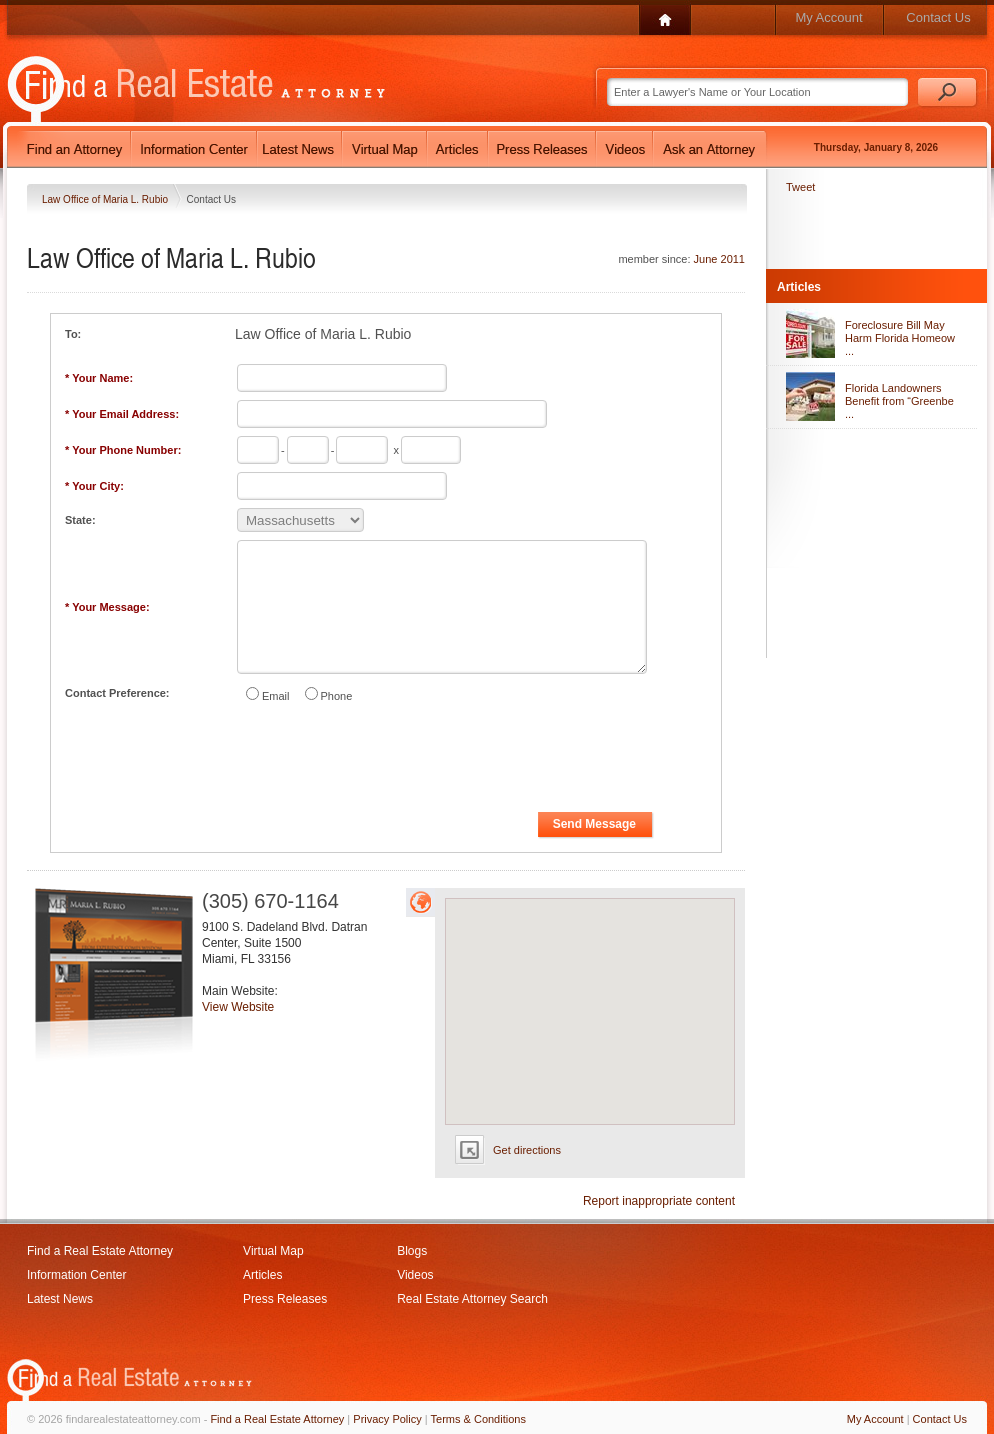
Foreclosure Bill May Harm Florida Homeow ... (900, 338)
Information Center (76, 1275)
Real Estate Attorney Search (472, 1299)
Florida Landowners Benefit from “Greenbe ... (899, 401)
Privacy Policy (387, 1419)
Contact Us (938, 17)
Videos (415, 1275)
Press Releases (285, 1299)
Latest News (60, 1299)
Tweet (800, 187)
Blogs (412, 1251)
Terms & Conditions (478, 1419)
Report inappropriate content (659, 1201)
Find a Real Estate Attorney (100, 1251)
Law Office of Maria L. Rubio (106, 199)
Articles (262, 1275)
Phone (337, 696)
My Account (828, 17)
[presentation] (387, 761)
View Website (238, 1007)
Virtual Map (273, 1251)
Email (276, 696)
